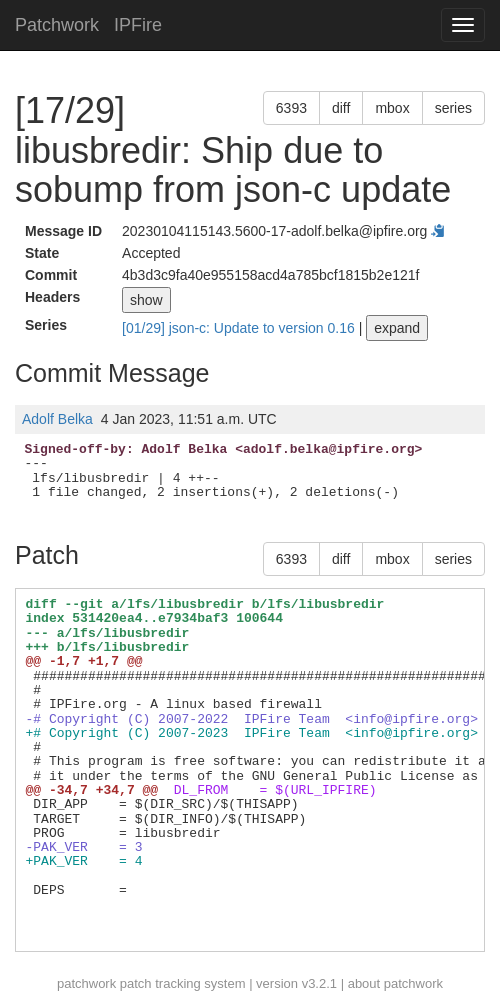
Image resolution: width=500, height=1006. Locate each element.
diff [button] (341, 108)
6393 (291, 108)
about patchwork (395, 983)
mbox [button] (392, 108)
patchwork (86, 983)
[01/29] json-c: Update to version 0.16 (240, 328)
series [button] (453, 108)
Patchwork (57, 25)
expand (397, 328)
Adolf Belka (57, 419)
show (146, 300)
